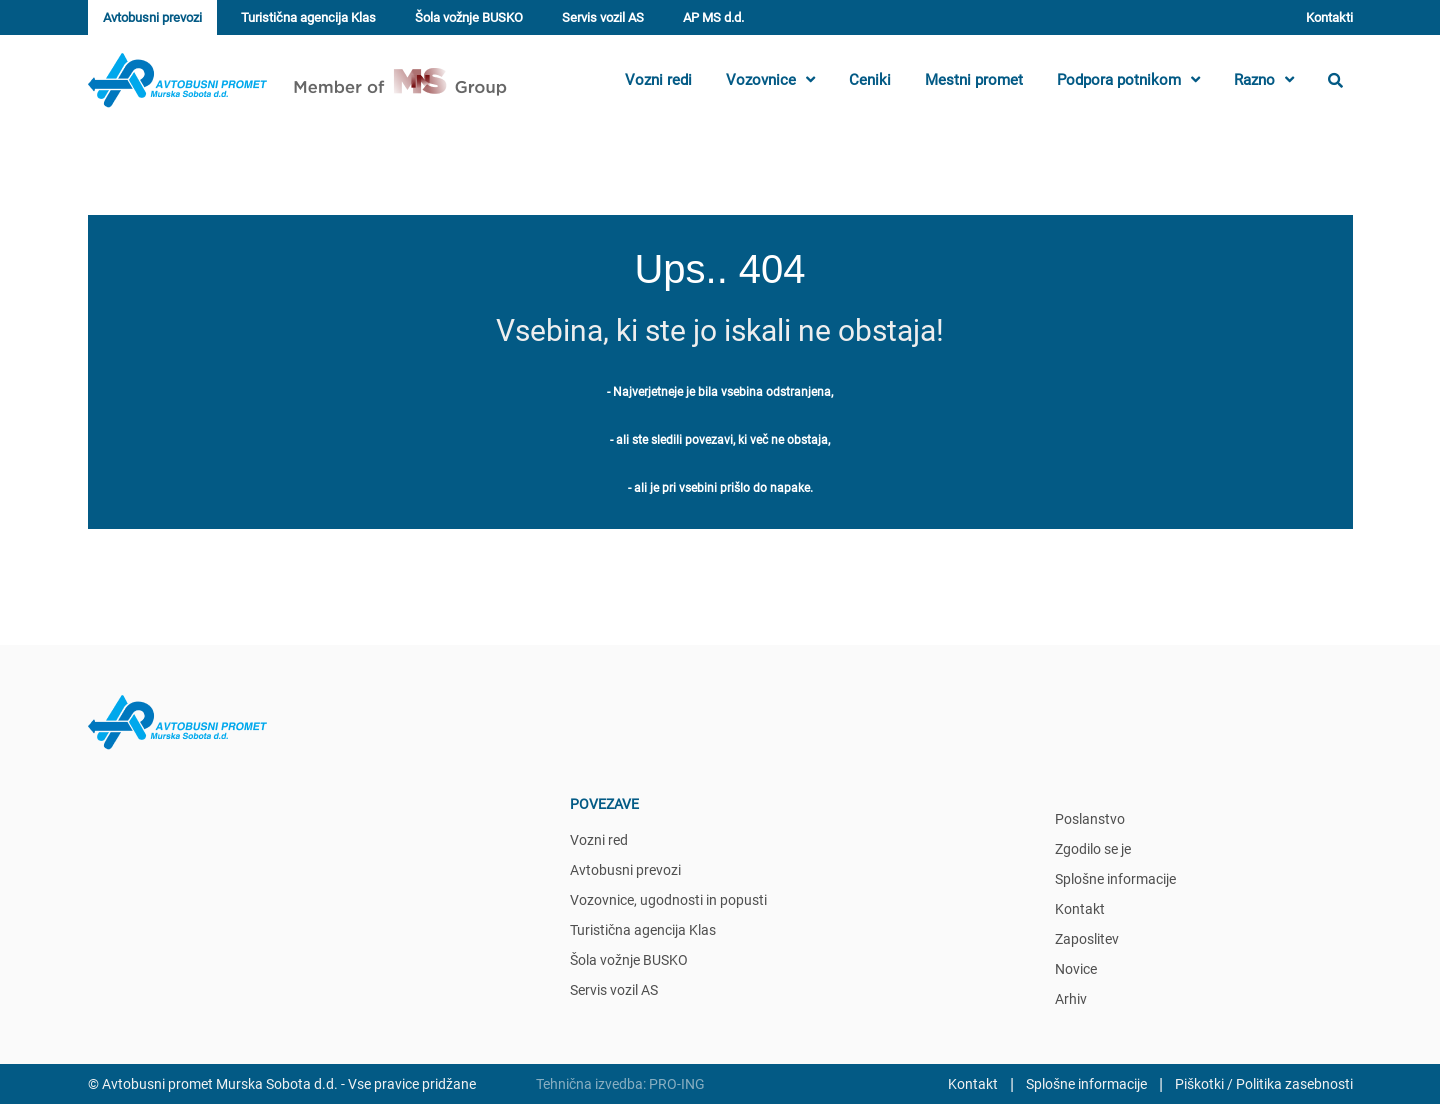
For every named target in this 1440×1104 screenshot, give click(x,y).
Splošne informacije (1115, 879)
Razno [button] (1264, 80)
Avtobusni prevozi (152, 17)
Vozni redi (658, 80)
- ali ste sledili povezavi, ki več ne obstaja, (720, 440)
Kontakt (1080, 909)
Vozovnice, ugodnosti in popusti (668, 900)
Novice (1076, 969)
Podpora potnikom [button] (1128, 80)
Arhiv (1071, 999)
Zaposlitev (1087, 939)
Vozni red (599, 840)
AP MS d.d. (713, 17)
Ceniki (870, 80)
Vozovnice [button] (770, 80)
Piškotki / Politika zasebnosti (1264, 1084)
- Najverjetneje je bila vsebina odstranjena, (720, 392)
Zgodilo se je (1093, 849)
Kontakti (1329, 17)
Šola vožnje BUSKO (469, 17)
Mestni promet (974, 80)
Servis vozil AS (603, 17)
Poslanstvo (1090, 819)
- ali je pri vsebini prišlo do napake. (720, 488)
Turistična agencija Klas (308, 17)
